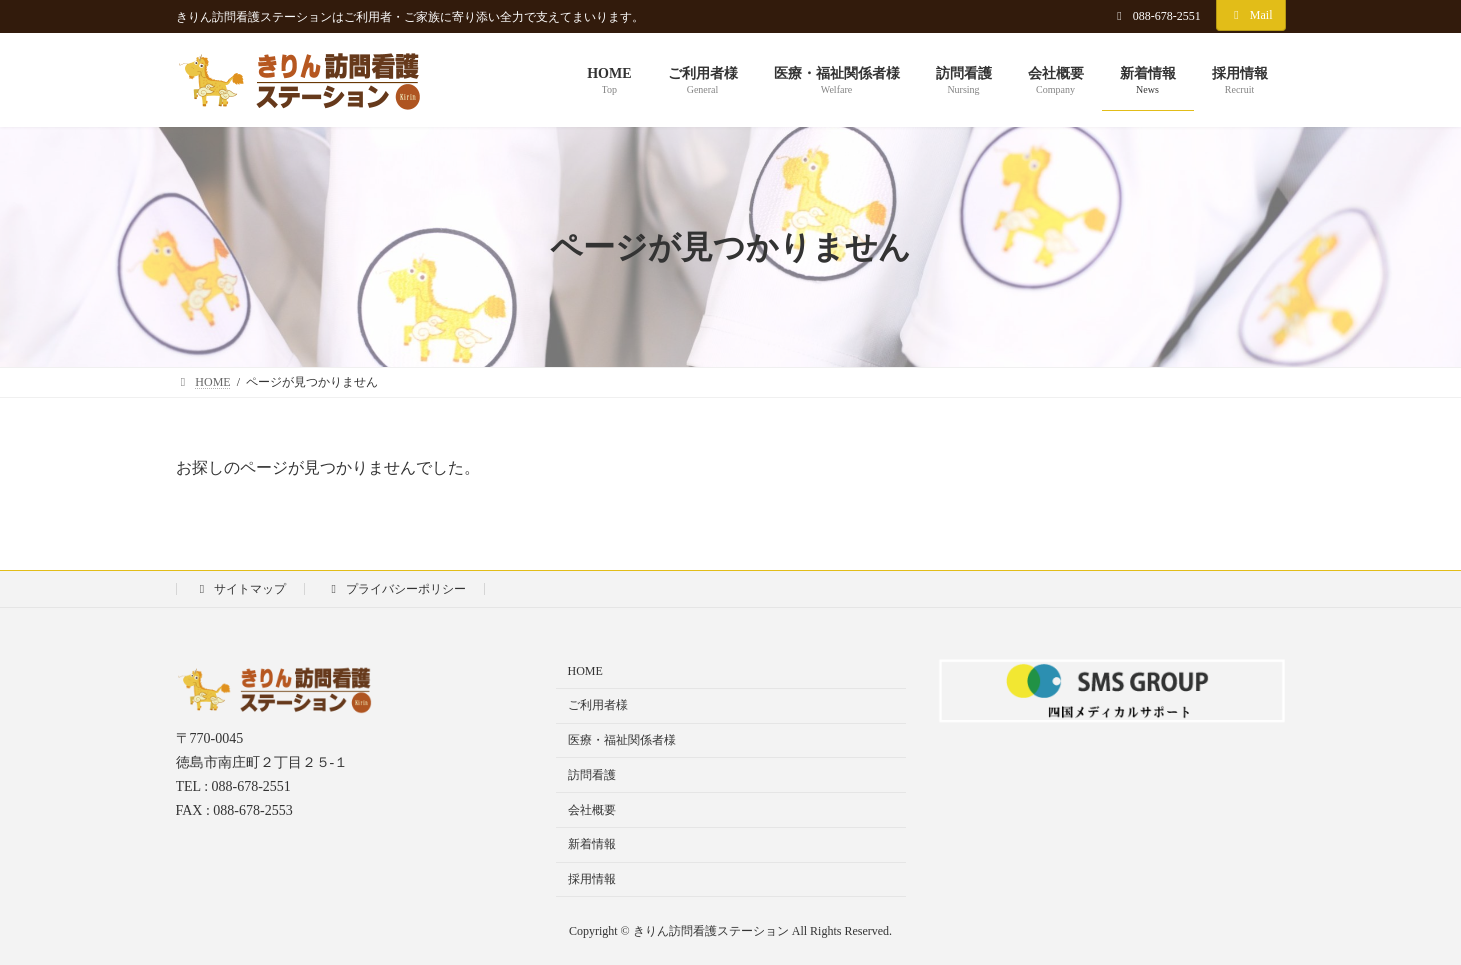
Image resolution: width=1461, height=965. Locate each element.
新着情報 (592, 844)
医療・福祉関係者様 (622, 740)
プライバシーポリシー (396, 589)
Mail (1251, 15)
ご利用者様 (598, 705)
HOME (585, 671)
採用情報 (592, 879)
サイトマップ (241, 589)
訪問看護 (592, 774)
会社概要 (592, 809)
